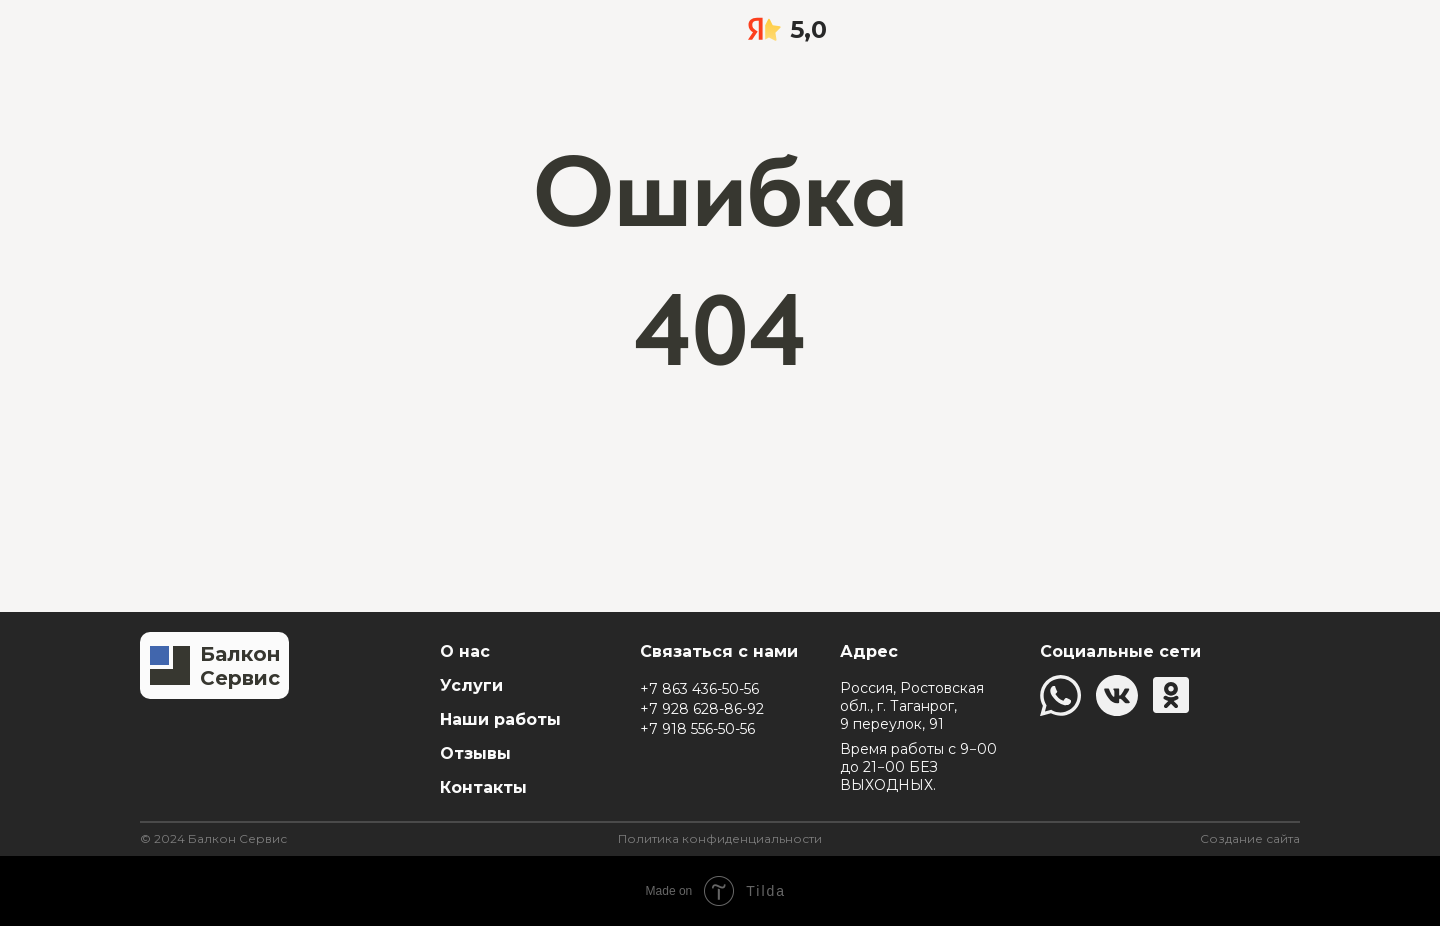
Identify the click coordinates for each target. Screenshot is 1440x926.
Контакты (483, 787)
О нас (465, 651)
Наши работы (500, 719)
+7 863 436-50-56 (699, 689)
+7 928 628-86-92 (702, 709)
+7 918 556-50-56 (697, 729)
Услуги (471, 685)
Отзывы (475, 753)
